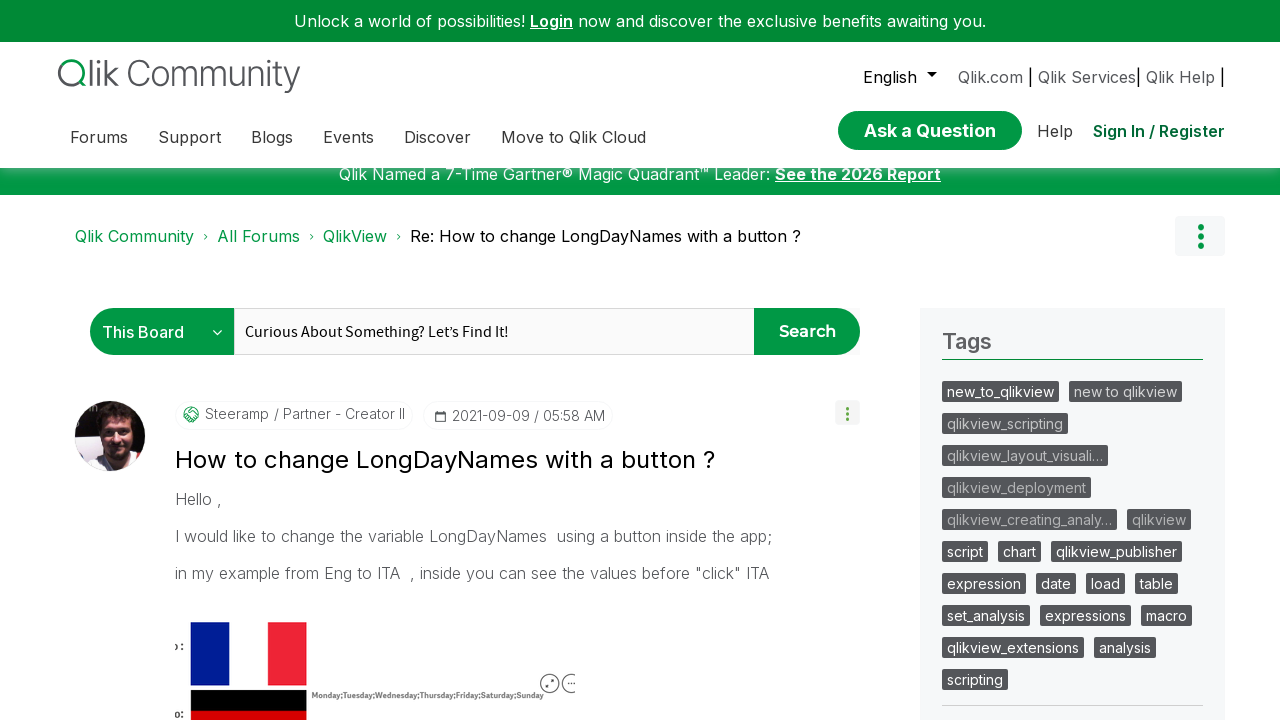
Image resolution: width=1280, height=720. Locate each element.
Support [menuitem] (189, 137)
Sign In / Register (1159, 125)
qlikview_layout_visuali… (1025, 660)
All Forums (258, 441)
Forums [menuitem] (99, 137)
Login (551, 21)
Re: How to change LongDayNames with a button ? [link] (605, 441)
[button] (847, 617)
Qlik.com (990, 77)
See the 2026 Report (858, 379)
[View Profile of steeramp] (237, 619)
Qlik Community (134, 441)
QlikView (355, 441)
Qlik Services (1087, 77)
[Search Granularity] (167, 536)
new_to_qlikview (1000, 596)
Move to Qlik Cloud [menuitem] (573, 137)
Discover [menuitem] (437, 137)
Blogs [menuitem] (272, 137)
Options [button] (1200, 441)
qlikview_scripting (1005, 628)
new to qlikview (1125, 596)
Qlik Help (1180, 77)
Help (1055, 125)
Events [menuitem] (348, 137)
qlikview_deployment (1016, 692)
